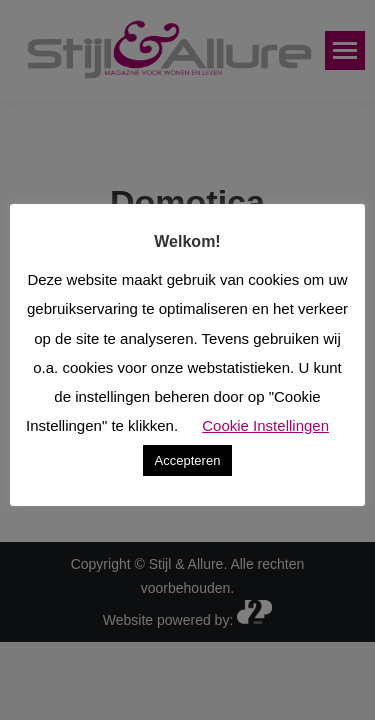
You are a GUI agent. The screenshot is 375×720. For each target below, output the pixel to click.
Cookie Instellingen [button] (265, 425)
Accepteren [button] (188, 460)
